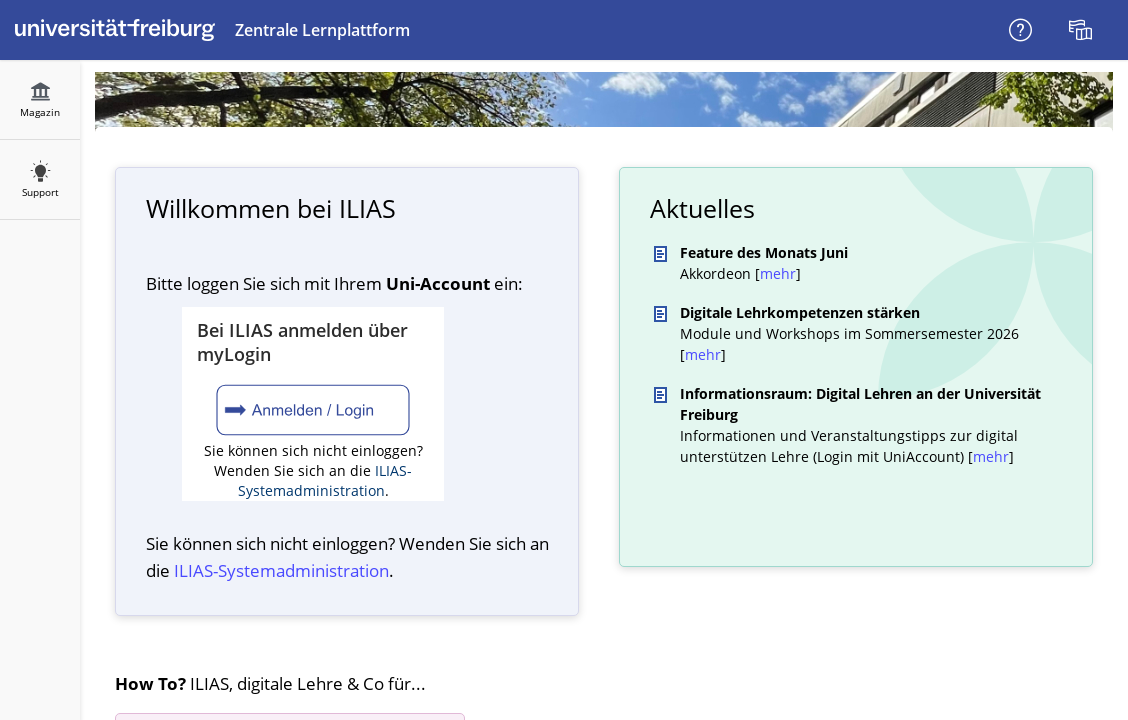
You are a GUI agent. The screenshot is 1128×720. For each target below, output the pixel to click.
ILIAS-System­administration (281, 570)
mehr (778, 273)
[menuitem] (1083, 30)
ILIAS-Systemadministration (325, 480)
